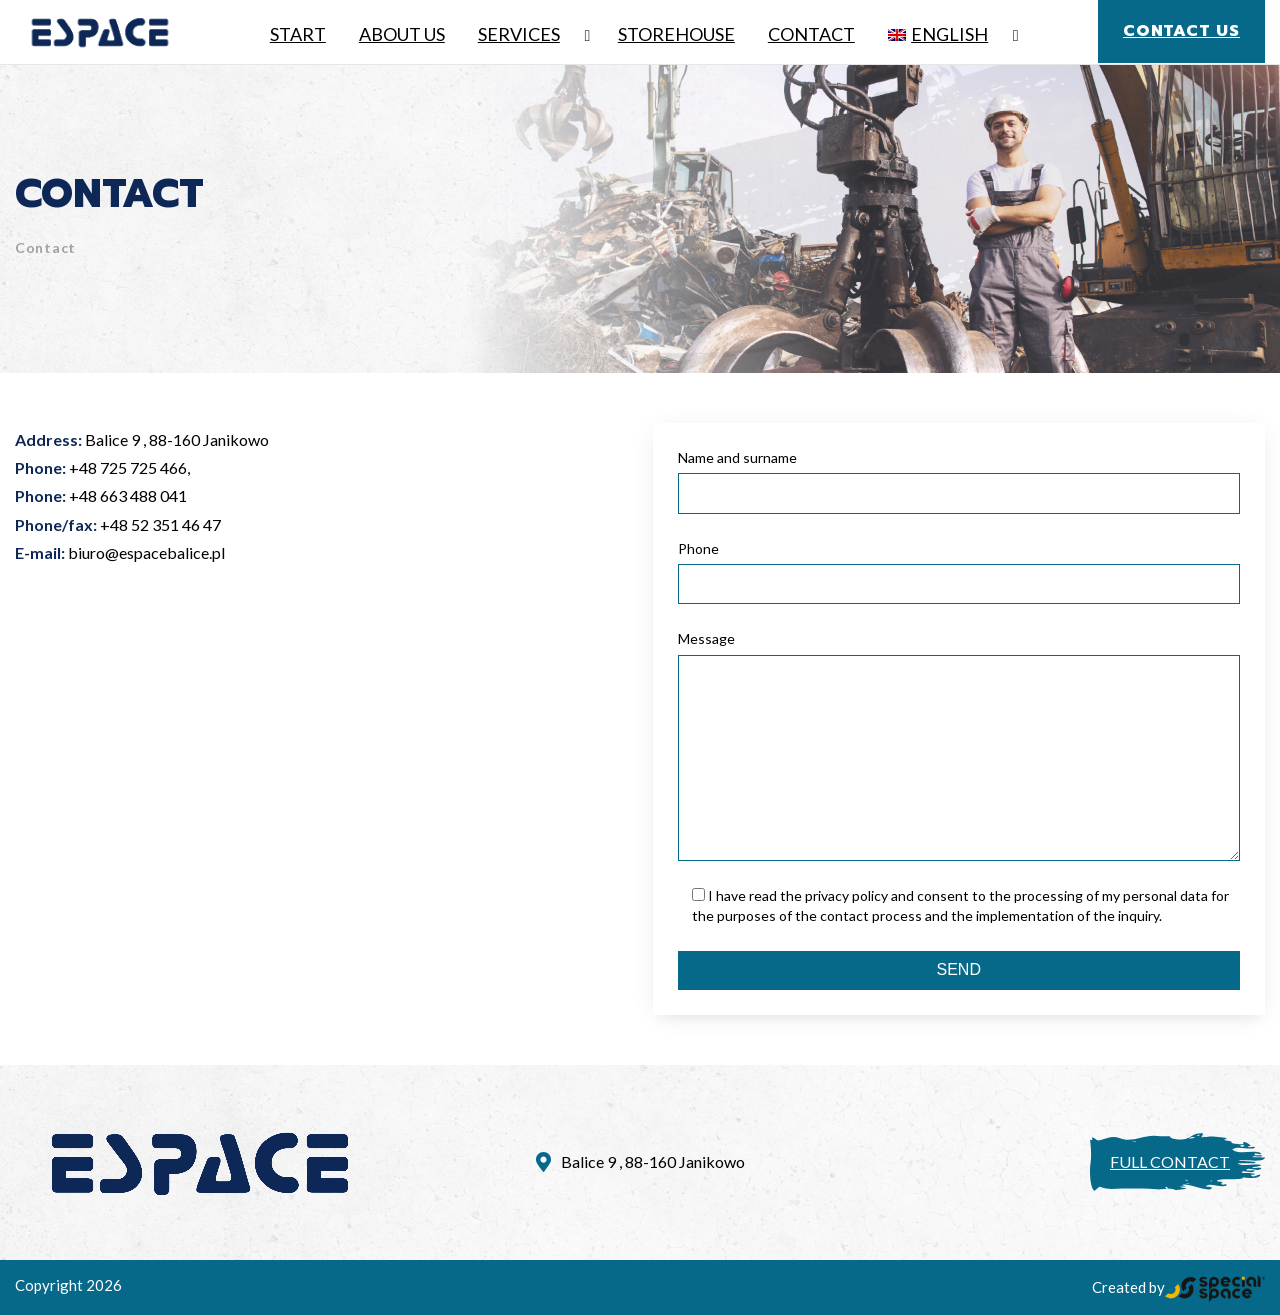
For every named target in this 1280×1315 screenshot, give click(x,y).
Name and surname (737, 457)
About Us (402, 34)
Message (706, 638)
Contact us (1181, 31)
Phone (698, 548)
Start (298, 34)
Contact (811, 34)
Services (519, 34)
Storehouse (676, 34)
